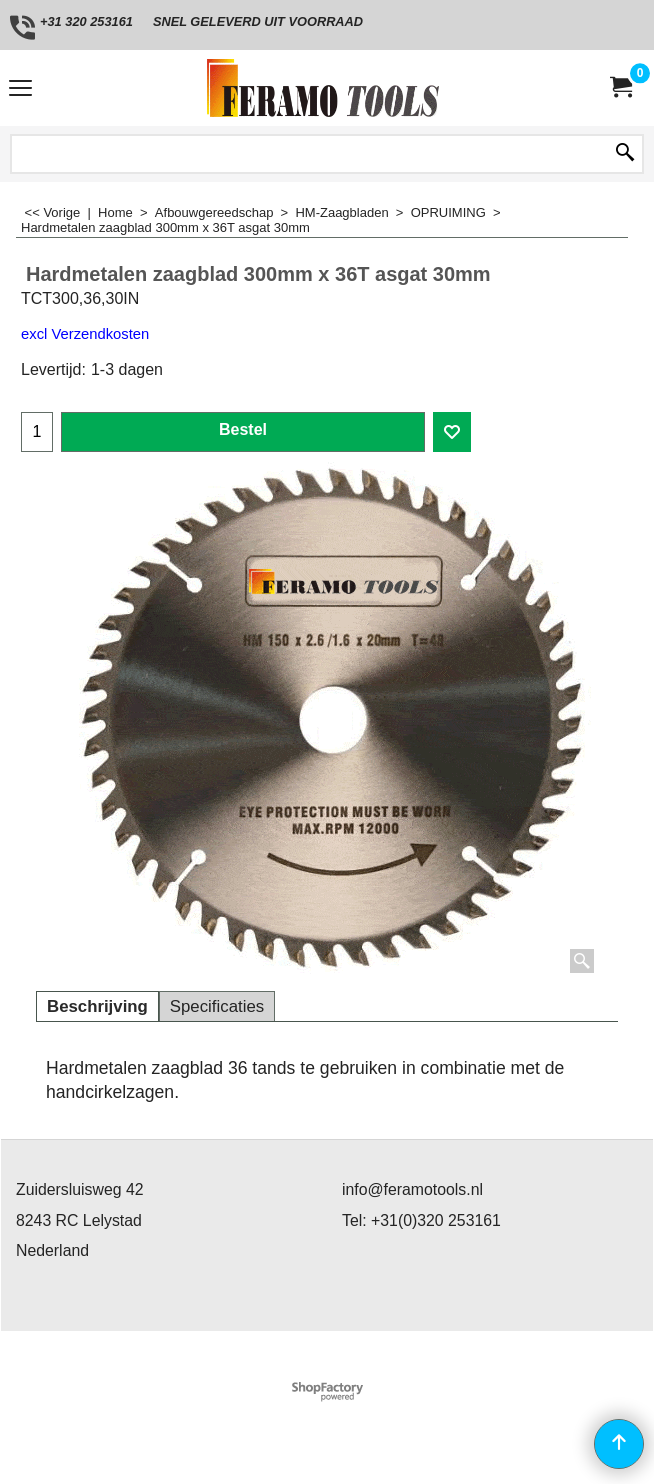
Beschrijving (97, 1006)
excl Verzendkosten (85, 334)
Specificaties (217, 1006)
